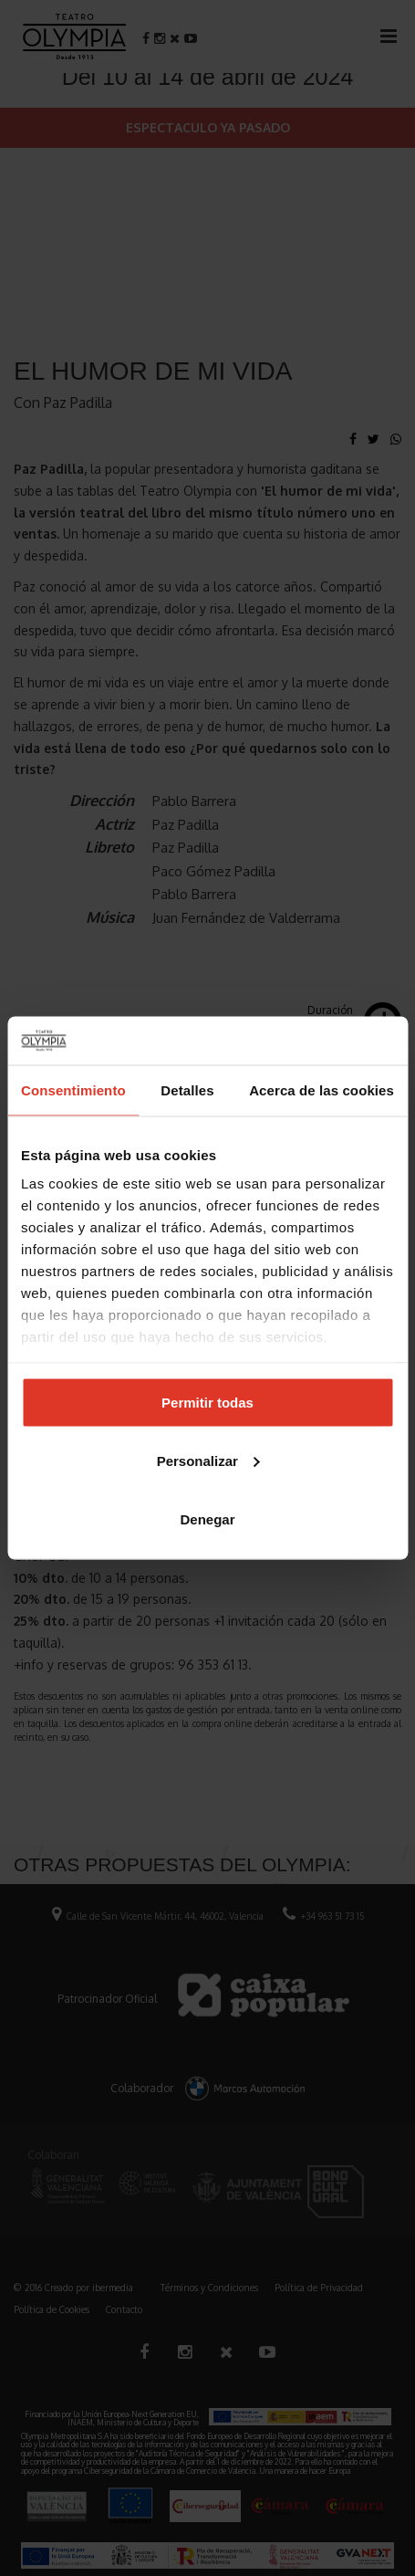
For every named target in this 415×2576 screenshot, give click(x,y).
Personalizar (208, 1460)
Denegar (207, 1518)
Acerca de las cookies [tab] (321, 1089)
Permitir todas (207, 1401)
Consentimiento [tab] (73, 1089)
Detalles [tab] (187, 1089)
